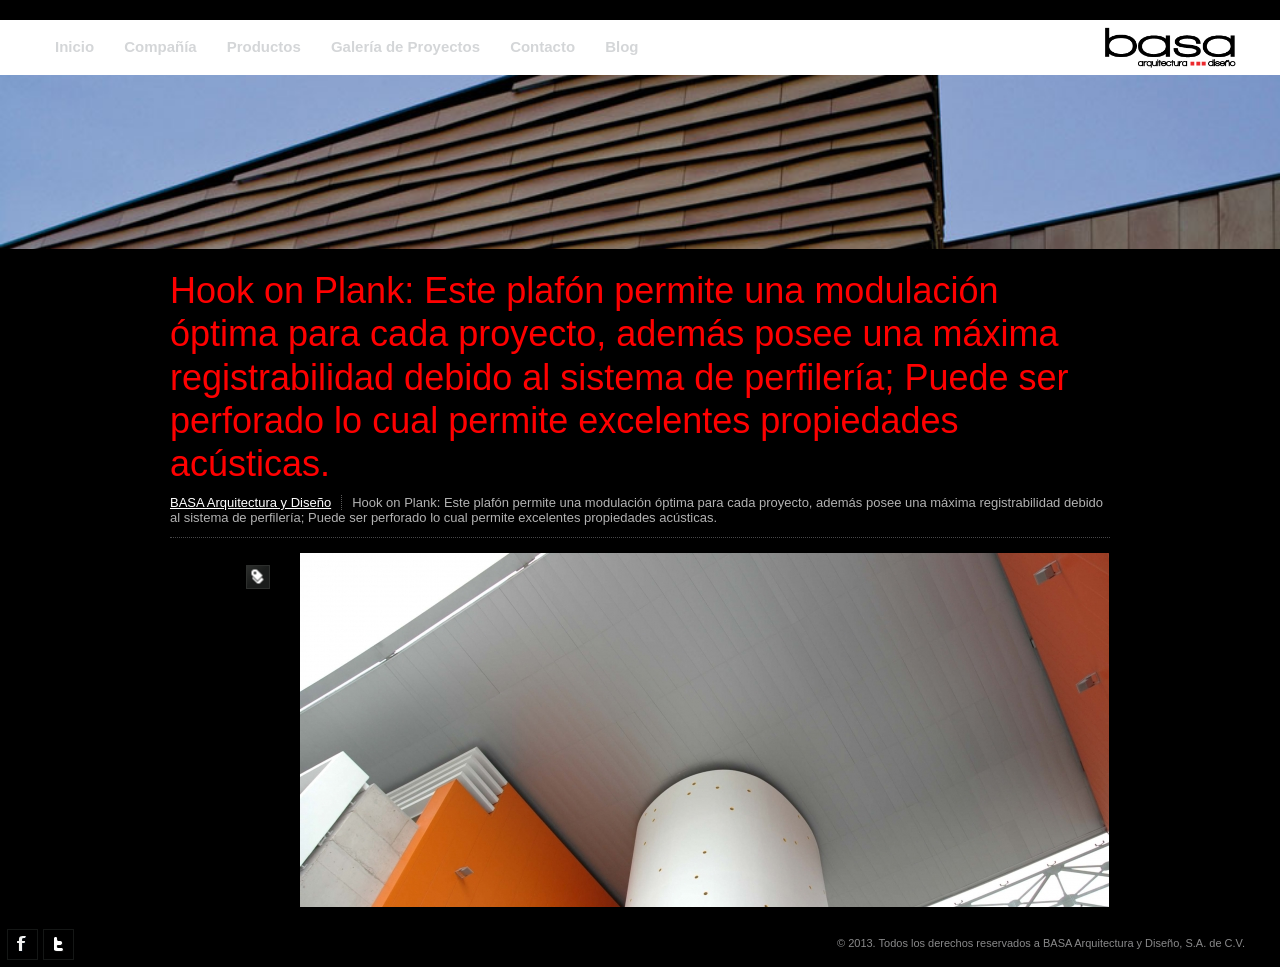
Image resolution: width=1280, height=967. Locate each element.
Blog (621, 46)
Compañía (160, 46)
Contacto (542, 46)
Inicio (74, 46)
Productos (264, 46)
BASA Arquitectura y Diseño (250, 502)
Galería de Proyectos (405, 46)
